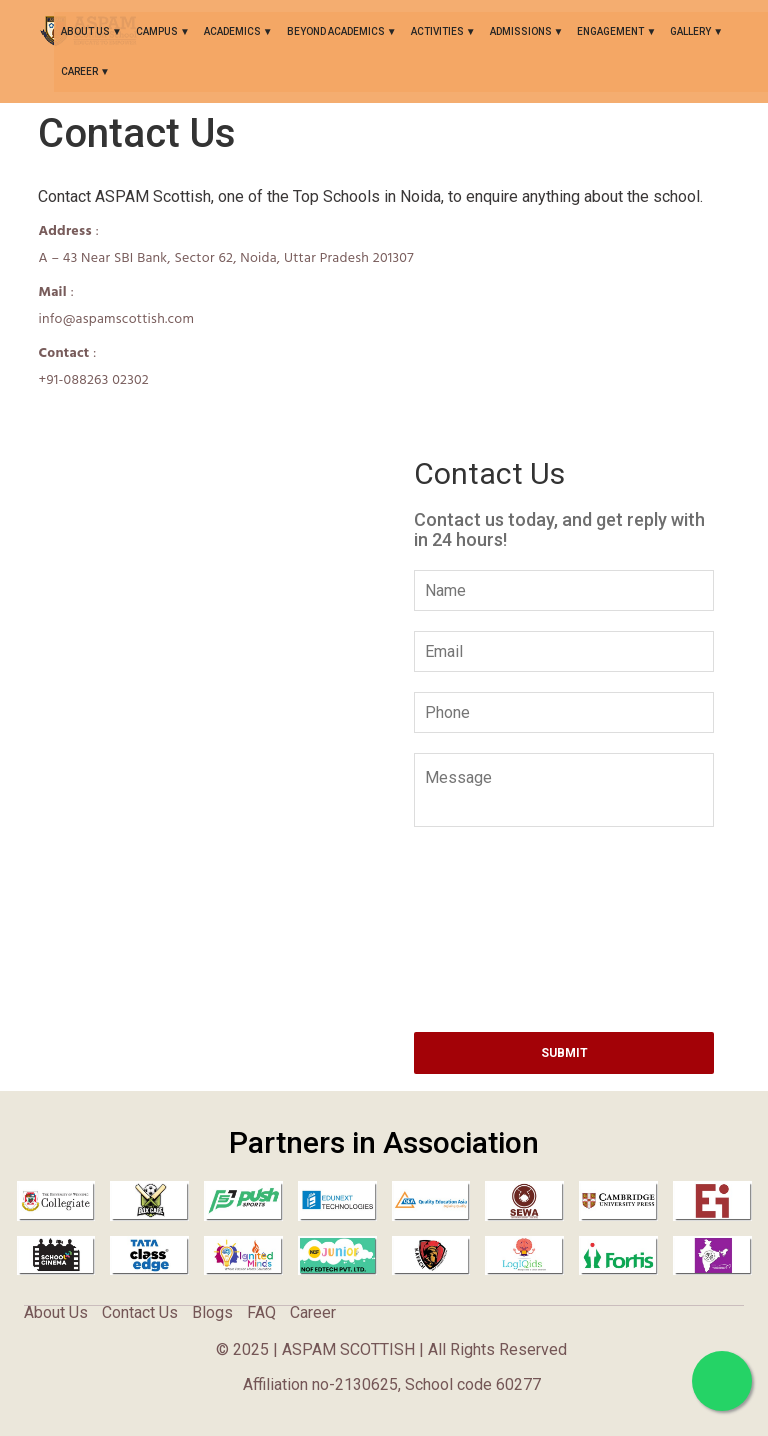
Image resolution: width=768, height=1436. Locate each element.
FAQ (261, 1312)
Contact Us (140, 1312)
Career (80, 71)
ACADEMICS (233, 31)
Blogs (212, 1312)
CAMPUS (158, 31)
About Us (86, 31)
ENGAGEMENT (611, 31)
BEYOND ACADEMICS (337, 31)
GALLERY (691, 31)
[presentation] (566, 884)
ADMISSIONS (522, 31)
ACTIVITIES (438, 31)
